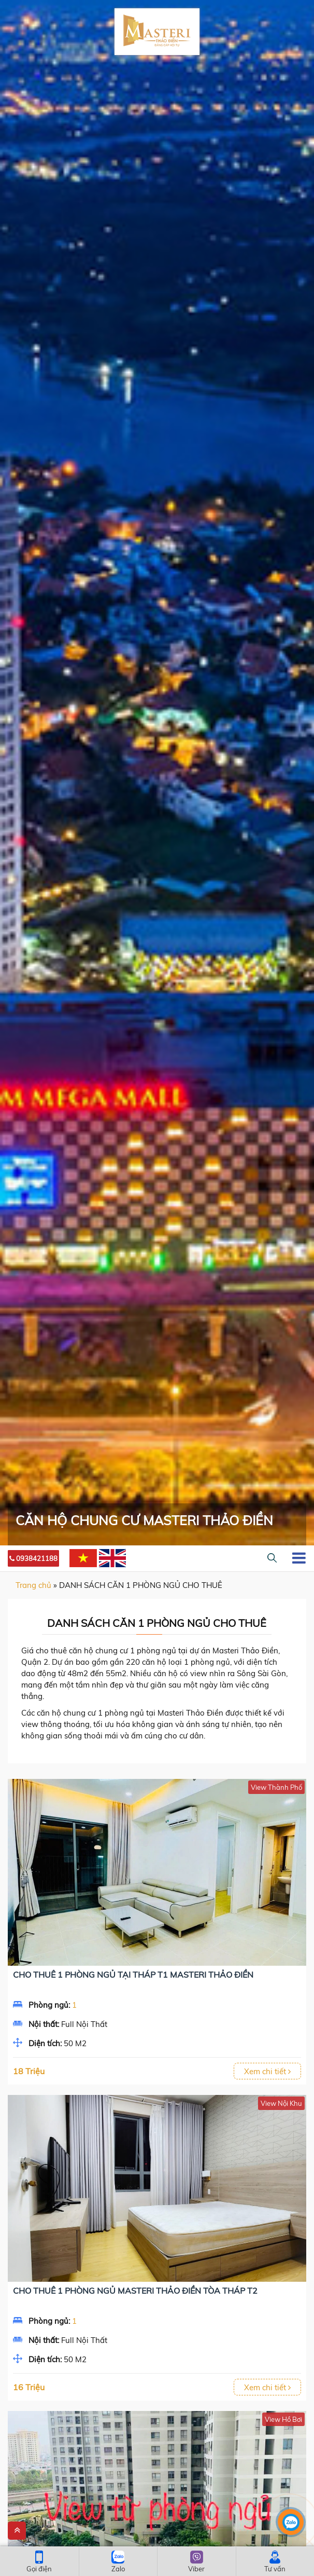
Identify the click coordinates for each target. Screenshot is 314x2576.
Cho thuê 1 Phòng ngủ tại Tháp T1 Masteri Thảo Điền (133, 1974)
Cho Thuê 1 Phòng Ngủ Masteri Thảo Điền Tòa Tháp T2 (135, 2290)
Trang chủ (33, 1585)
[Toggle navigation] (299, 1557)
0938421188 (33, 1558)
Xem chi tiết (267, 2071)
